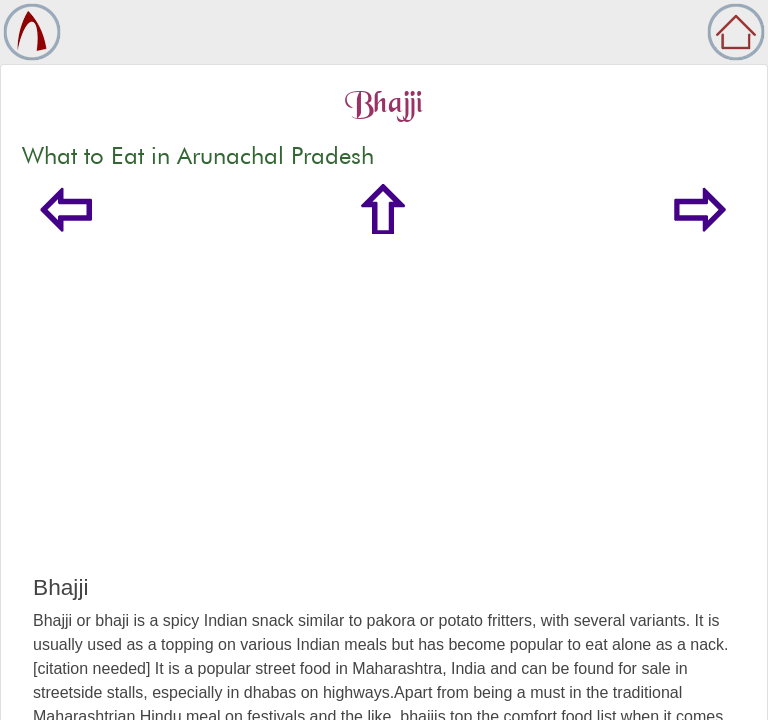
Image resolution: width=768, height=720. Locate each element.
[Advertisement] (384, 424)
